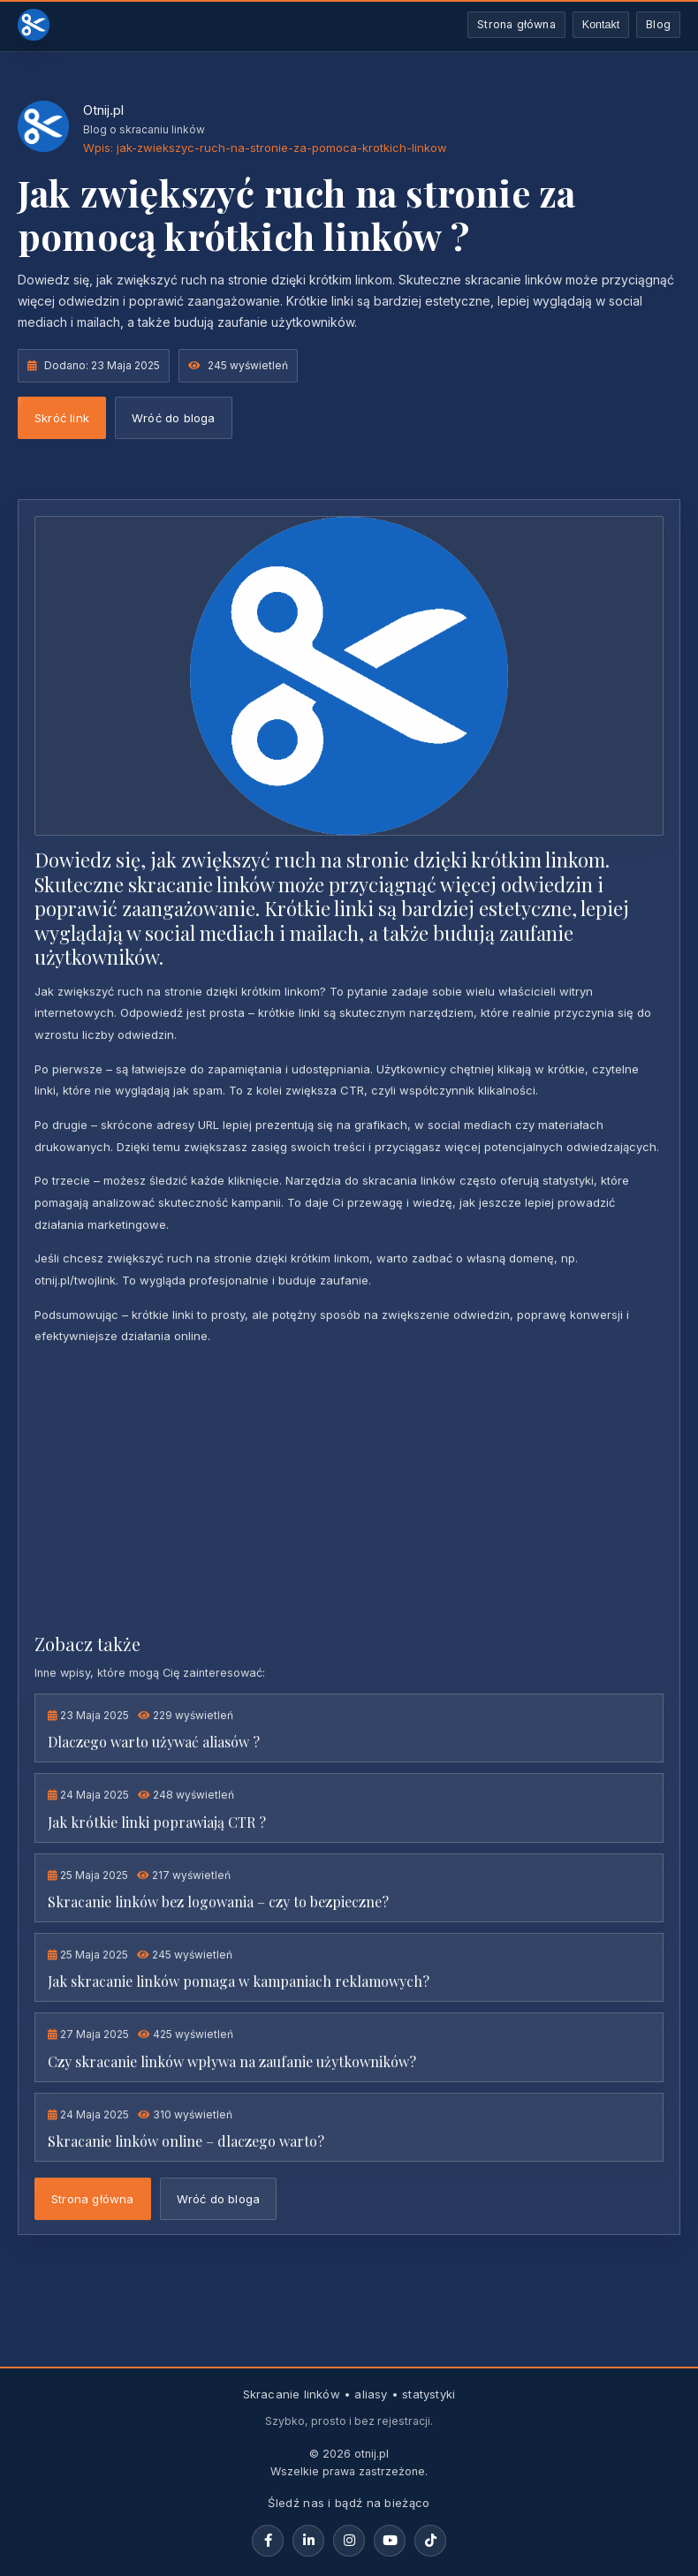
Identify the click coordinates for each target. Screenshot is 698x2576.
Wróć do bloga (174, 418)
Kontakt (600, 25)
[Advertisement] (349, 1487)
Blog (658, 24)
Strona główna (516, 24)
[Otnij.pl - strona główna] (33, 25)
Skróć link (61, 418)
